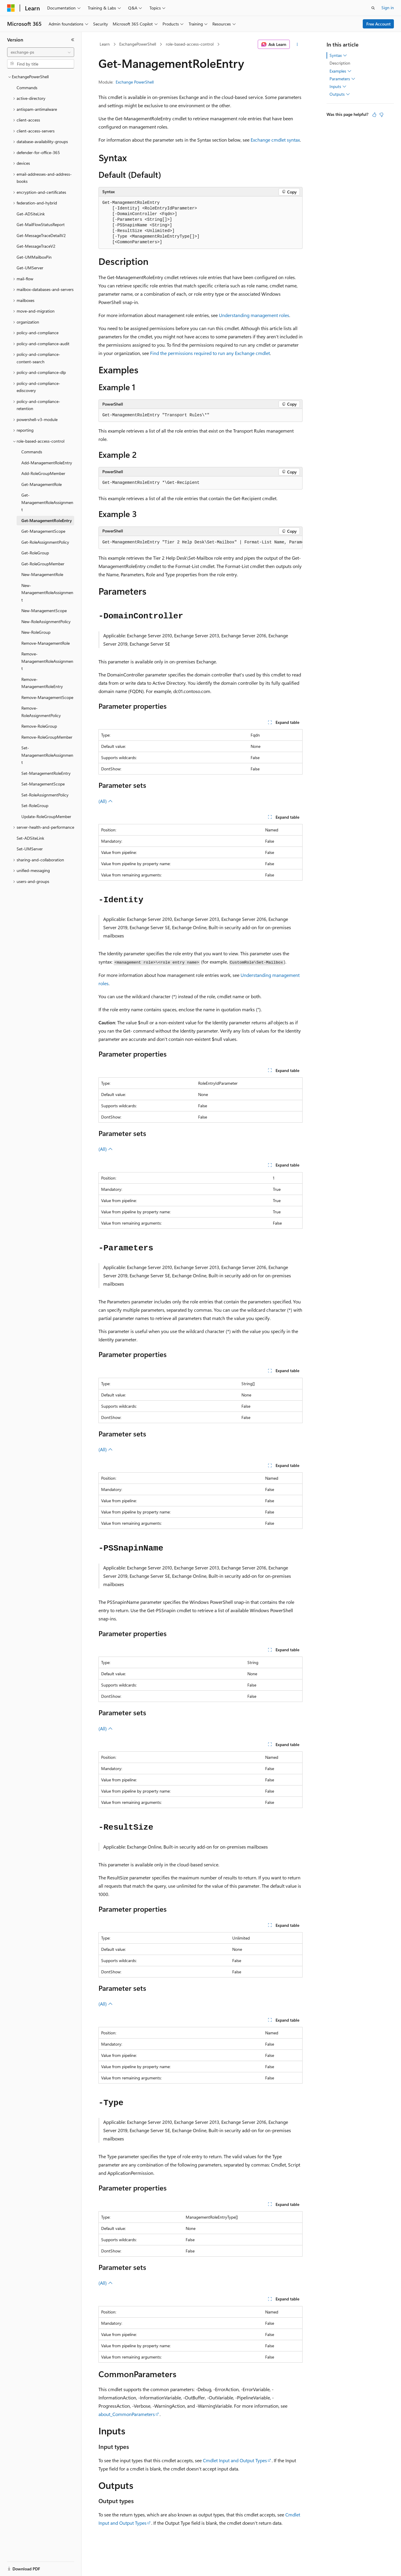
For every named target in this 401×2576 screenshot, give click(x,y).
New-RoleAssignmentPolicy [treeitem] (46, 621)
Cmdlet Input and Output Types (235, 2460)
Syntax (338, 55)
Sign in (387, 7)
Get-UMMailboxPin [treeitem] (34, 257)
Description (340, 63)
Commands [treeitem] (27, 87)
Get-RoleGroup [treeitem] (35, 553)
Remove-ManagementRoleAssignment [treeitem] (47, 661)
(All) (105, 801)
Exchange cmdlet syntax (275, 140)
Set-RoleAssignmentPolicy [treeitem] (45, 795)
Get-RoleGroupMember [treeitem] (42, 564)
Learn (105, 44)
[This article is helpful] (374, 114)
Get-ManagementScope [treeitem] (43, 531)
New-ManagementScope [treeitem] (44, 610)
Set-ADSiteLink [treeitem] (30, 838)
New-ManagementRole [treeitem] (42, 574)
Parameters (342, 78)
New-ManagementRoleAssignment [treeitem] (47, 593)
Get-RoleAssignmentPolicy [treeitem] (45, 542)
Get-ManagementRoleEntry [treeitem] (46, 520)
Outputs (340, 94)
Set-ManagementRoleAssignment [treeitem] (47, 755)
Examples (340, 71)
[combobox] (40, 52)
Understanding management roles (254, 315)
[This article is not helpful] (381, 114)
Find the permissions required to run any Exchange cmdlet (210, 353)
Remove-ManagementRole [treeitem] (45, 643)
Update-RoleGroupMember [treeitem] (46, 816)
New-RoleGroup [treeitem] (35, 632)
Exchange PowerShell (135, 82)
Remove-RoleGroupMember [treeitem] (46, 737)
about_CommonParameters (126, 2414)
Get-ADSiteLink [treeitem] (31, 214)
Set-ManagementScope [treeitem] (43, 784)
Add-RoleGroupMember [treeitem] (43, 473)
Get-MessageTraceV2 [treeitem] (36, 246)
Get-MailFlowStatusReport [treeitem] (41, 224)
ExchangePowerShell (137, 44)
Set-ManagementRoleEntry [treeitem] (46, 773)
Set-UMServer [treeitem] (30, 849)
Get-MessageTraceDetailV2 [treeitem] (41, 235)
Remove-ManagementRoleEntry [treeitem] (42, 682)
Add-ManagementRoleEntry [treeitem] (46, 462)
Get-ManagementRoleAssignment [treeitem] (47, 502)
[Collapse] (72, 39)
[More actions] (297, 44)
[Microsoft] (11, 8)
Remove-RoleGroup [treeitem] (39, 726)
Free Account (378, 24)
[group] (200, 542)
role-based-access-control (190, 44)
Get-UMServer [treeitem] (30, 268)
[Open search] (373, 8)
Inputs (338, 86)
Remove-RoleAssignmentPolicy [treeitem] (41, 711)
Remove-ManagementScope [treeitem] (47, 697)
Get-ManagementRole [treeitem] (41, 484)
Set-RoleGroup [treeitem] (34, 805)
